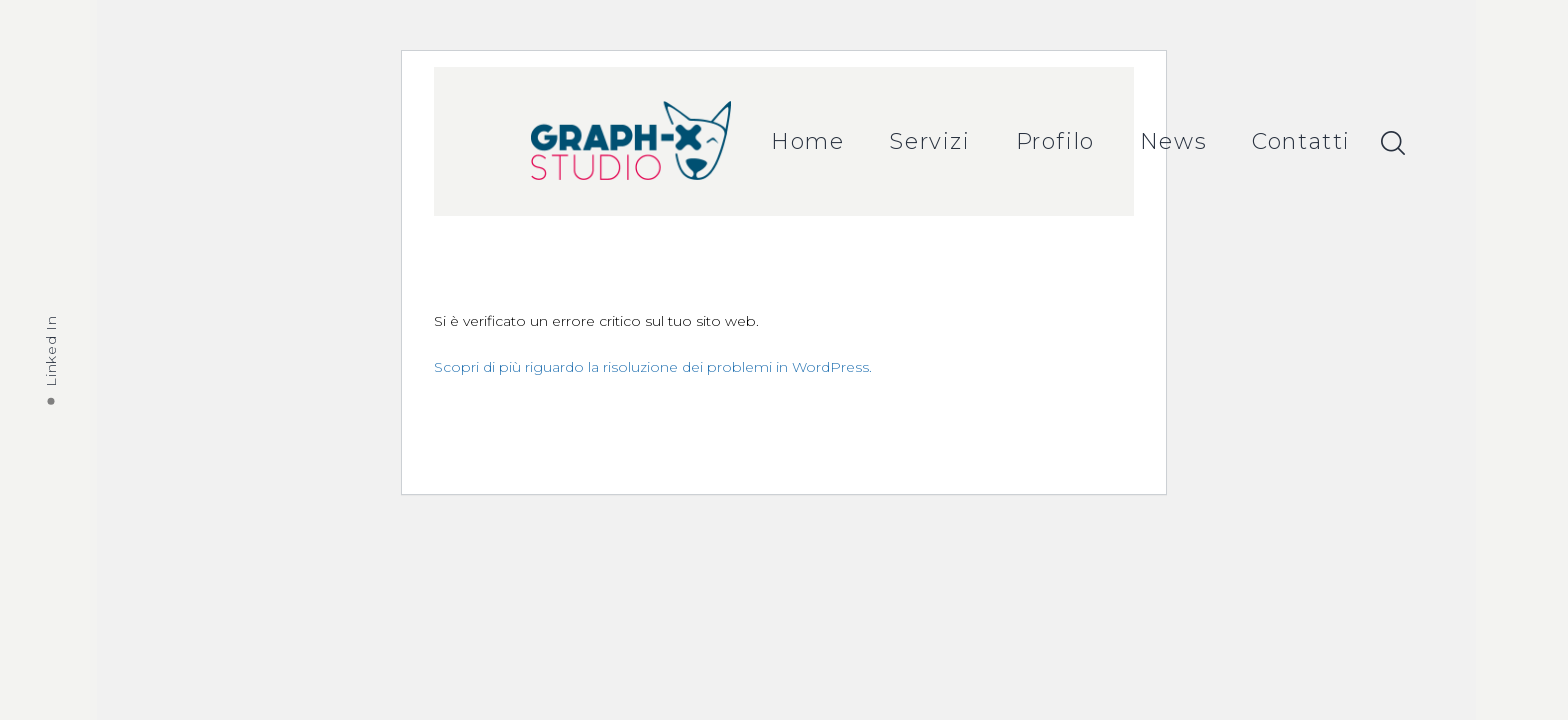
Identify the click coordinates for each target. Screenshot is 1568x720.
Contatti (1301, 141)
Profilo (1055, 141)
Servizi (929, 141)
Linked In (51, 350)
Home (807, 141)
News (1173, 141)
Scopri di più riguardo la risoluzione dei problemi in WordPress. (653, 367)
